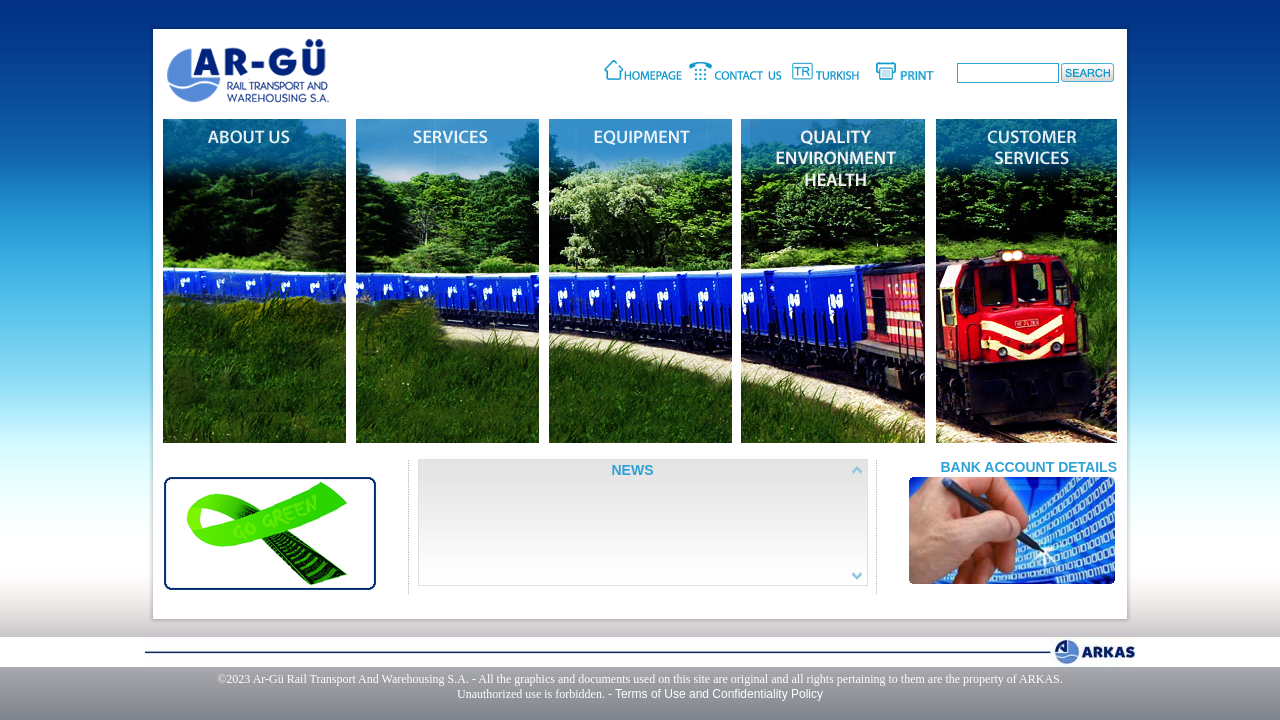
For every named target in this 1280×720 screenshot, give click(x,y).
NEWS (633, 470)
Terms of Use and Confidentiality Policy (719, 694)
